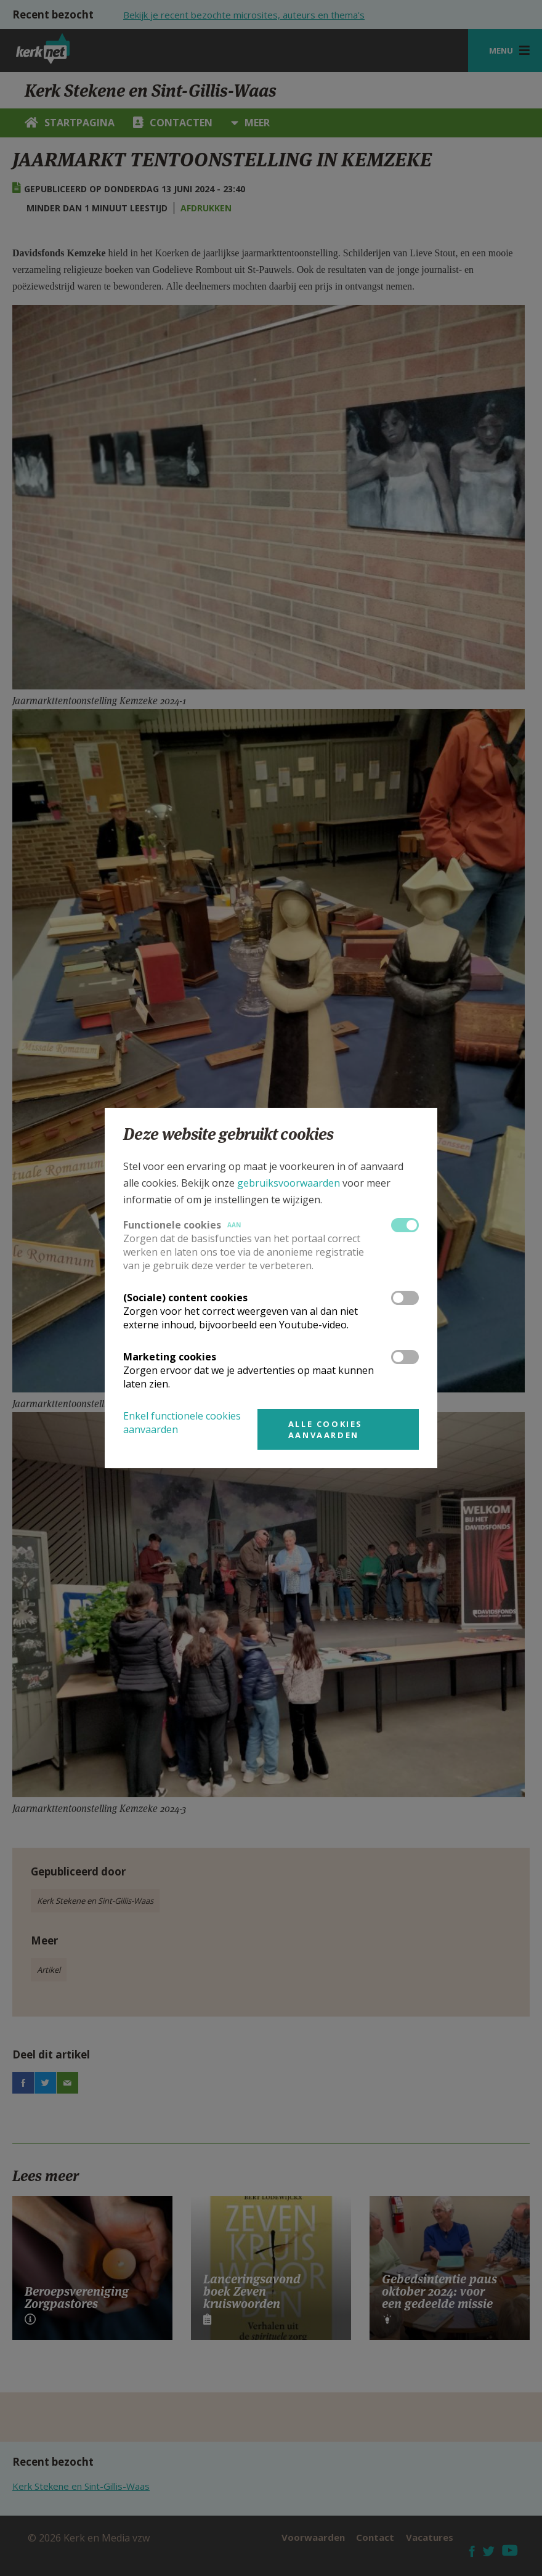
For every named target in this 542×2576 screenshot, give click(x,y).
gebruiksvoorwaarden (288, 1183)
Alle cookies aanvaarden (325, 1429)
